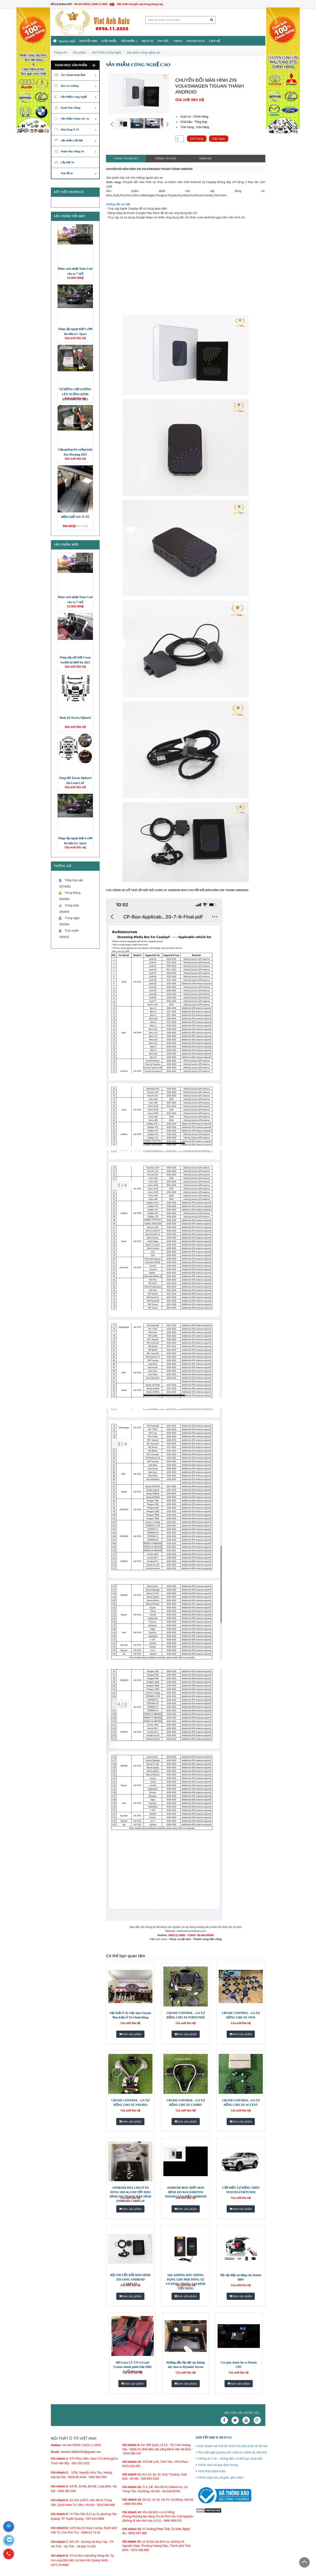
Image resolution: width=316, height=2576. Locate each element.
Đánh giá (205, 158)
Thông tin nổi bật (126, 158)
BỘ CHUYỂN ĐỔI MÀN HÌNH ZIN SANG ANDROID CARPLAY (130, 2280)
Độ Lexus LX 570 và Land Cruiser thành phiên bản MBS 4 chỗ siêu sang (132, 2367)
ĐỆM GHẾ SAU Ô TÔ (75, 517)
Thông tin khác (165, 158)
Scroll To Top (304, 2562)
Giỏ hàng (196, 138)
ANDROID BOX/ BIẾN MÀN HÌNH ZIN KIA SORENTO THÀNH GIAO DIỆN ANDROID (185, 2192)
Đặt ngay (218, 138)
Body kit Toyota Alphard (75, 717)
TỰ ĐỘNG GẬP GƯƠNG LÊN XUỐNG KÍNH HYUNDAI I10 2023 (75, 394)
